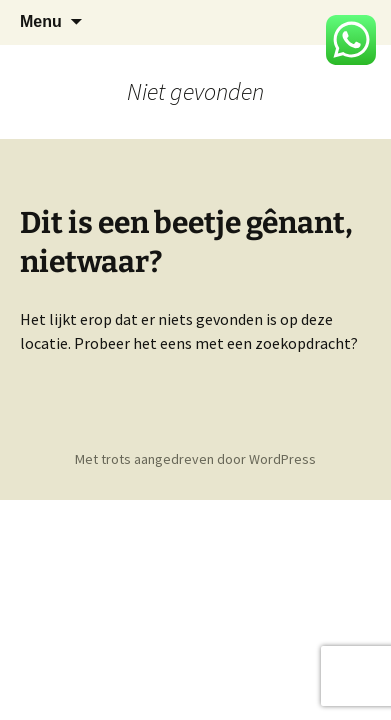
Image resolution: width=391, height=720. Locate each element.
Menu (41, 21)
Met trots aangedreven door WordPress (195, 459)
